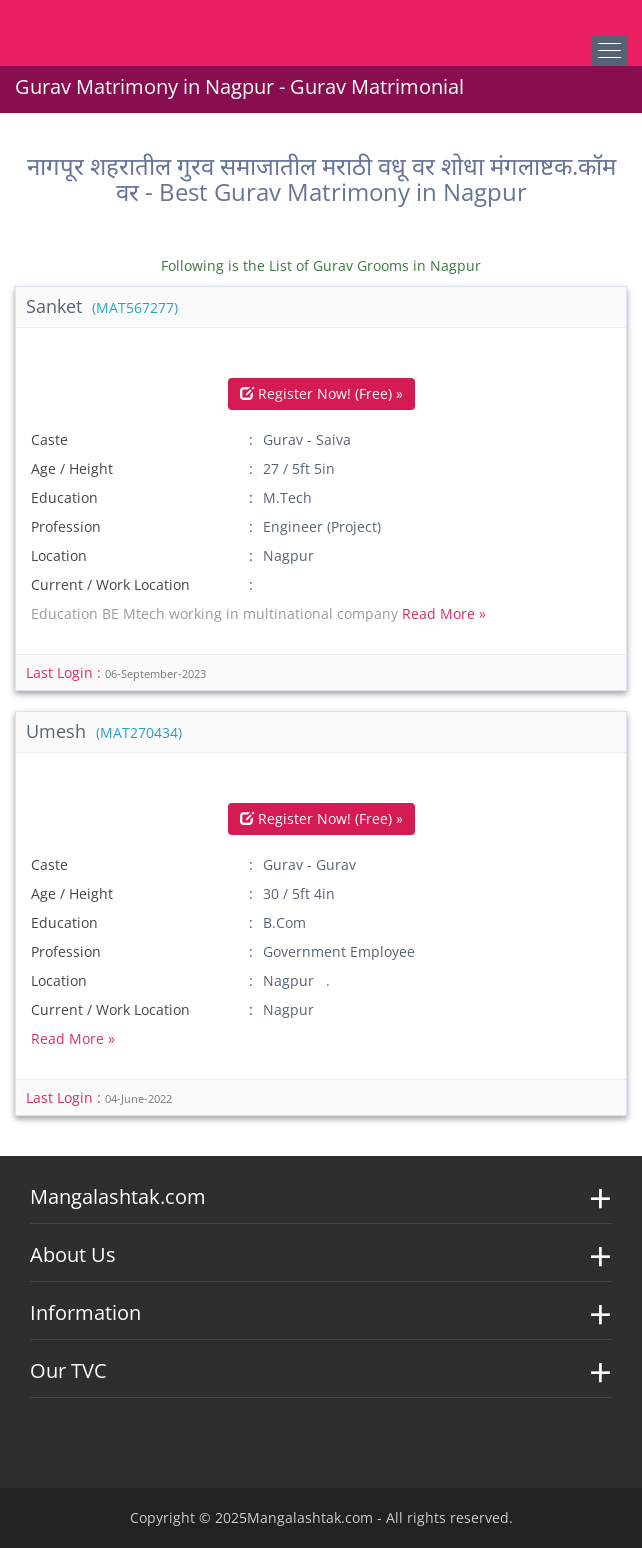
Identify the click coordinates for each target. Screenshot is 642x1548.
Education (64, 497)
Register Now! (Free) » (321, 393)
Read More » (444, 613)
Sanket (102, 306)
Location (59, 555)
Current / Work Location (110, 584)
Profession (66, 526)
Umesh (104, 731)
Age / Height (72, 468)
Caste (49, 439)
